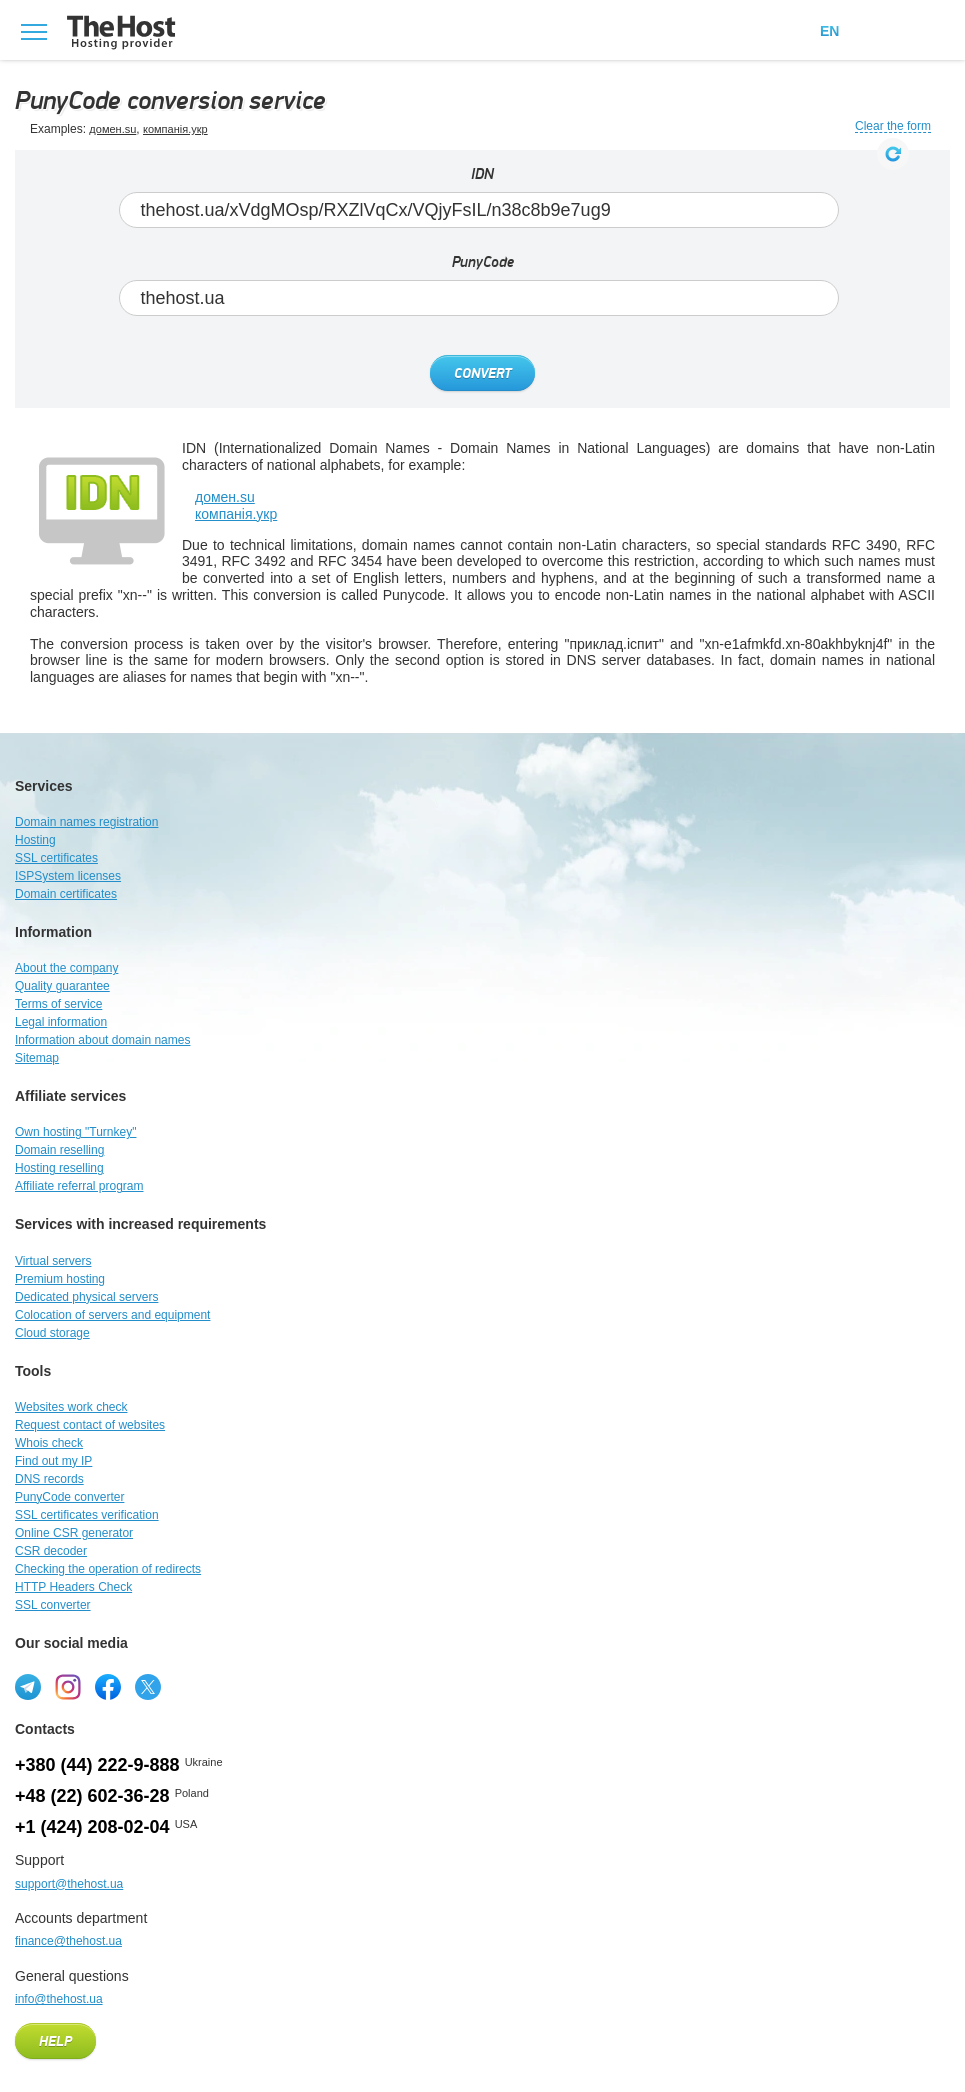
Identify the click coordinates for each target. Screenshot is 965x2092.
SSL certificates (56, 858)
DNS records (49, 1479)
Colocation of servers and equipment (112, 1315)
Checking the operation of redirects (108, 1569)
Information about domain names (102, 1040)
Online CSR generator (74, 1533)
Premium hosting (60, 1279)
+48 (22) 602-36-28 (92, 1796)
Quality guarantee (62, 986)
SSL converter (53, 1605)
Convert (482, 374)
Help (55, 2042)
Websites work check (71, 1407)
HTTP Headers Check (73, 1587)
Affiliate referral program (79, 1186)
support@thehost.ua (69, 1884)
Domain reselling (59, 1150)
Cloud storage (52, 1333)
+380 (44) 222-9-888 (97, 1765)
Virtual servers (53, 1261)
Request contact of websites (90, 1425)
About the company (66, 968)
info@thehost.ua (59, 1999)
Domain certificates (66, 894)
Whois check (49, 1443)
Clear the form (893, 126)
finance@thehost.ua (68, 1941)
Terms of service (58, 1004)
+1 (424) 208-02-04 (92, 1827)
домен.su (112, 129)
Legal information (61, 1022)
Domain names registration (86, 822)
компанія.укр (175, 129)
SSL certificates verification (87, 1515)
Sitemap (37, 1058)
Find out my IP (53, 1461)
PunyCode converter (69, 1497)
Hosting (35, 840)
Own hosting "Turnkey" (75, 1132)
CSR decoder (51, 1551)
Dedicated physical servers (86, 1297)
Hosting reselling (59, 1168)
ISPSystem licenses (68, 876)
